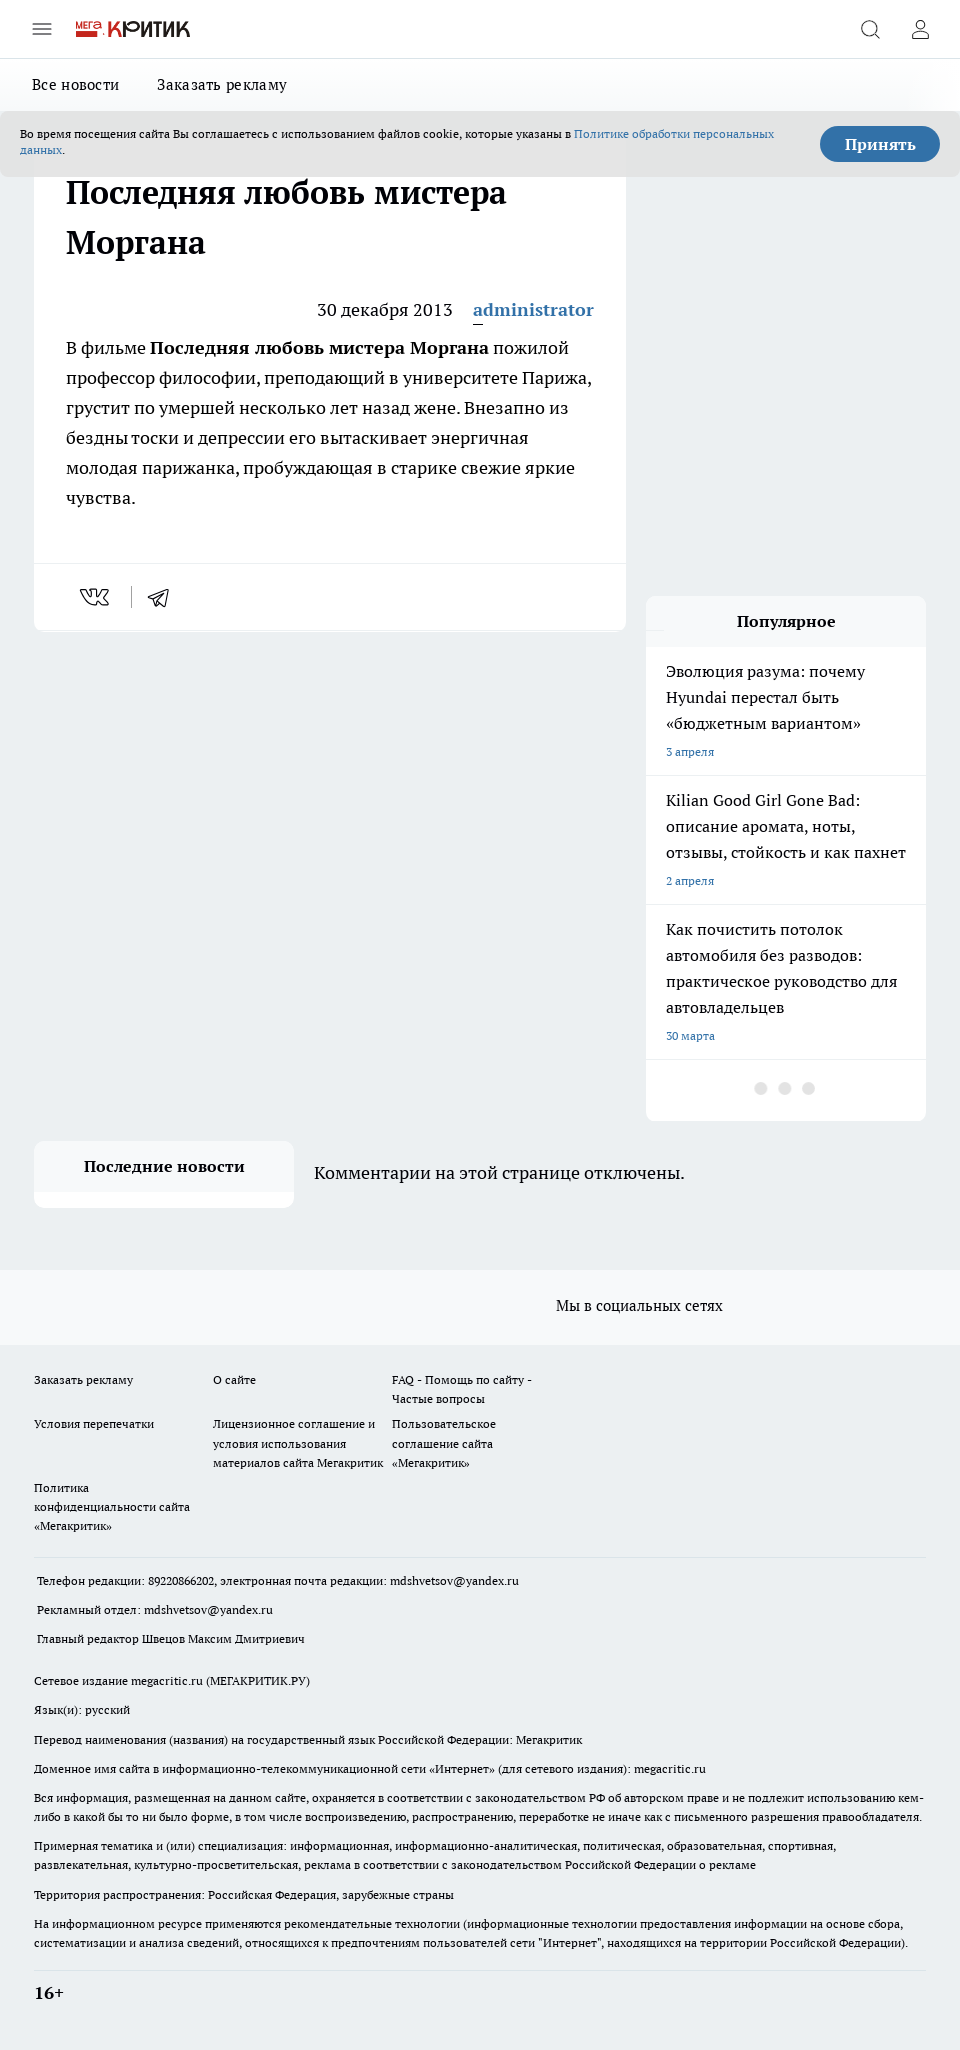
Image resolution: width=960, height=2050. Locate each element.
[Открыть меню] (42, 29)
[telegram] (165, 597)
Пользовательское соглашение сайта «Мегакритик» (444, 1442)
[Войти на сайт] (920, 29)
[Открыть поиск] (870, 29)
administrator (533, 309)
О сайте (234, 1379)
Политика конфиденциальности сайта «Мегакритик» (112, 1506)
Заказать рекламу (222, 84)
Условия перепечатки (94, 1423)
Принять (880, 144)
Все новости (75, 84)
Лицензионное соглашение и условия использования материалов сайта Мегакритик (298, 1442)
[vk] (96, 597)
